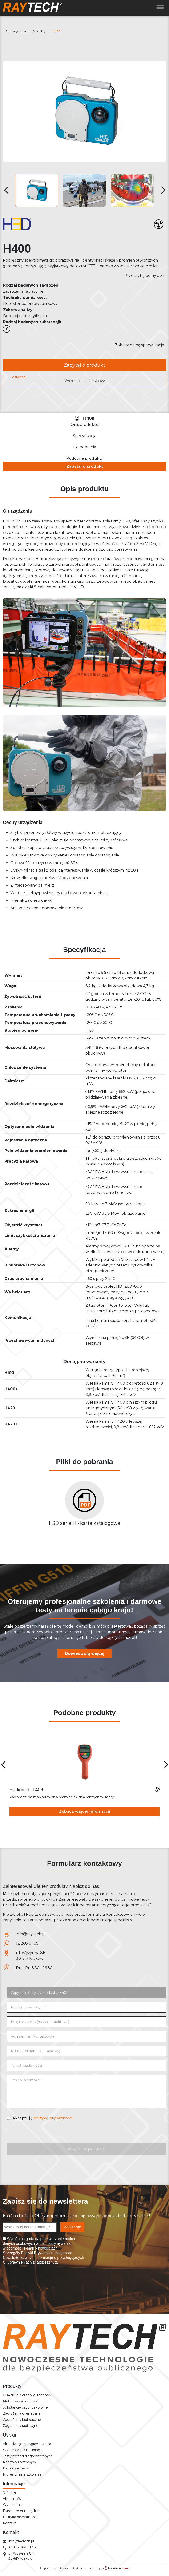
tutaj (55, 2262)
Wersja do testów (84, 380)
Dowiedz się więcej (84, 1653)
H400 (88, 418)
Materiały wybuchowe (21, 2401)
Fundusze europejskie (21, 2511)
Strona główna (16, 31)
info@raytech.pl (31, 1934)
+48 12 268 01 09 (22, 2547)
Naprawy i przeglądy (19, 2462)
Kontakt (9, 2523)
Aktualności (12, 2498)
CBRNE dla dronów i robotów (27, 2395)
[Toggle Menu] (160, 7)
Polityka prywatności (20, 2517)
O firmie (9, 2492)
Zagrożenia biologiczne (22, 2419)
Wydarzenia (12, 2505)
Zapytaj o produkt (84, 365)
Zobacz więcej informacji (84, 1811)
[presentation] (43, 2134)
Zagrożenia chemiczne (21, 2413)
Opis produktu (85, 424)
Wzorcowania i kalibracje (23, 2450)
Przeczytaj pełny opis (144, 275)
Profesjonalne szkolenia (22, 2474)
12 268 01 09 (27, 1943)
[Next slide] (166, 1765)
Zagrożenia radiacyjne (20, 2426)
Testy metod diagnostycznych (28, 2456)
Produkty (39, 31)
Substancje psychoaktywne (25, 2407)
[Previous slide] (3, 1765)
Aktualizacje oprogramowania (27, 2444)
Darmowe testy (16, 2468)
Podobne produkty (84, 458)
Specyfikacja (84, 436)
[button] (163, 190)
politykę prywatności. (53, 2118)
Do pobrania (84, 447)
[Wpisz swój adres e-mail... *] (30, 2227)
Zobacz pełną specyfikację (139, 345)
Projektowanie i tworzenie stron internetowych (84, 2568)
